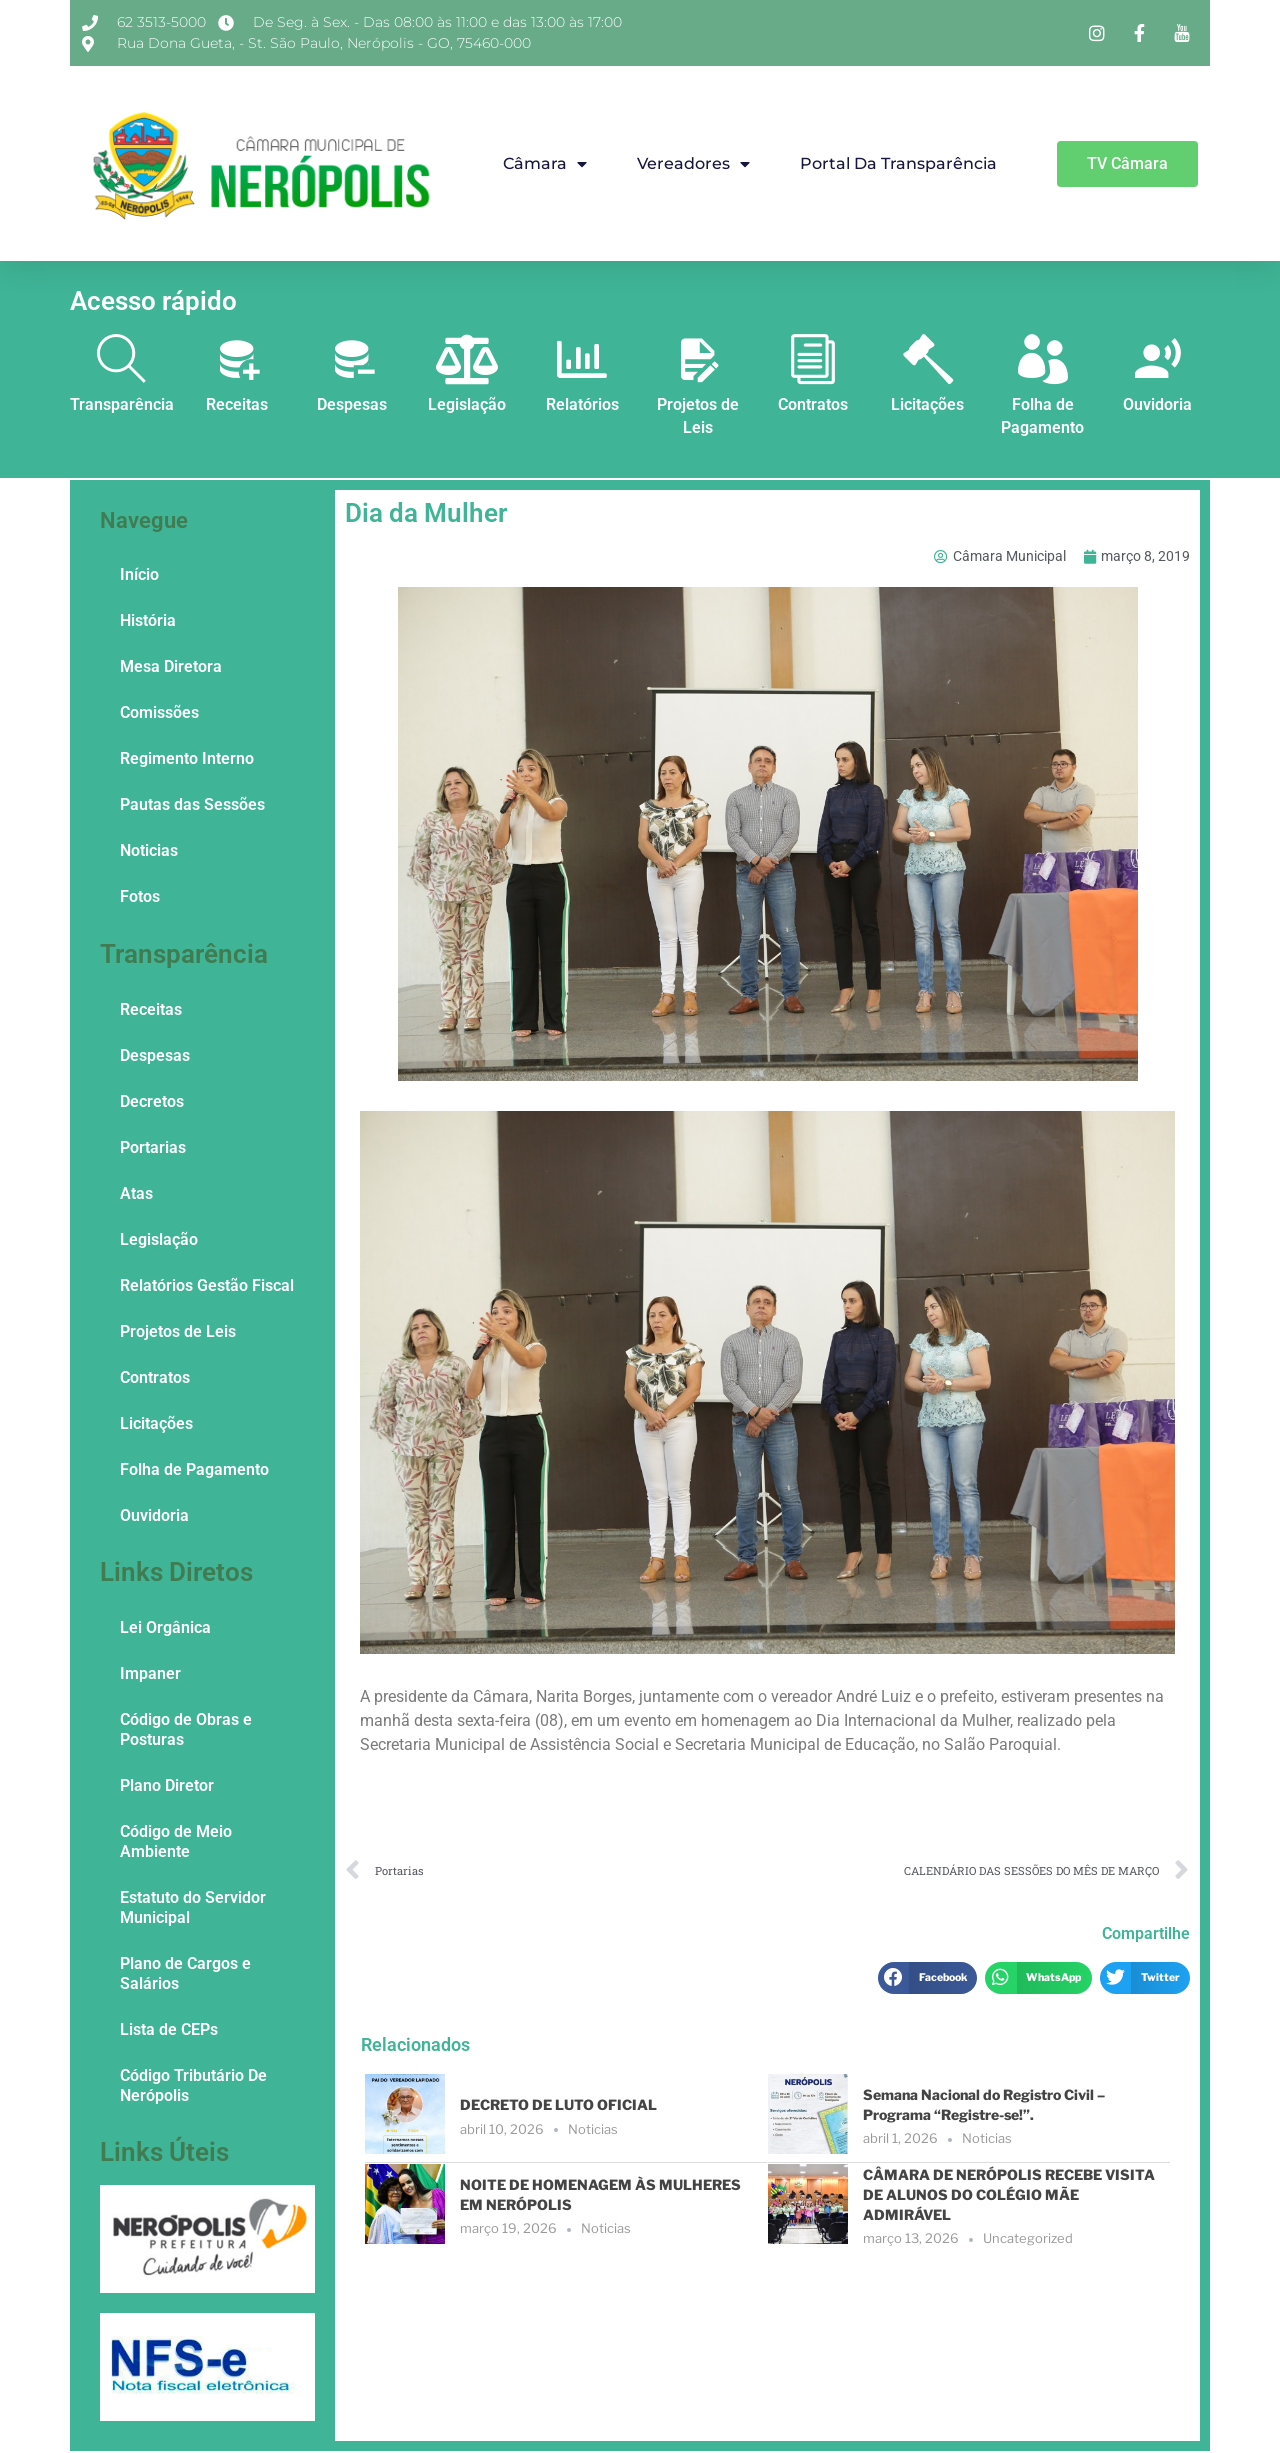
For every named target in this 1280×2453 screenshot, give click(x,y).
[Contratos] (813, 359)
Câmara (545, 164)
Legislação (467, 404)
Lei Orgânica (165, 1627)
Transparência (122, 404)
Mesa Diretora (171, 666)
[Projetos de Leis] (698, 359)
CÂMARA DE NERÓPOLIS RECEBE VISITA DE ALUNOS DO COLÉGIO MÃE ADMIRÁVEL (1009, 2194)
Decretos (152, 1101)
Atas (136, 1193)
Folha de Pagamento (194, 1469)
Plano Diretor (167, 1785)
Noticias (149, 850)
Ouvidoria (1157, 404)
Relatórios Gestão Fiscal (207, 1285)
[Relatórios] (582, 359)
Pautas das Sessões (192, 804)
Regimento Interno (187, 758)
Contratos (813, 404)
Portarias (153, 1147)
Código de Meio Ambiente (176, 1841)
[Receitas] (237, 359)
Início (139, 574)
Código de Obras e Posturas (186, 1729)
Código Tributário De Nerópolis (193, 2085)
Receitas (237, 404)
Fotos (140, 896)
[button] (927, 1978)
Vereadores (693, 164)
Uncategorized (1028, 2238)
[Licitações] (928, 359)
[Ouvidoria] (1158, 359)
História (148, 620)
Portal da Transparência (898, 163)
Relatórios (582, 404)
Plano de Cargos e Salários (185, 1973)
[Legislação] (467, 359)
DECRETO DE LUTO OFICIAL (558, 2104)
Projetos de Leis (178, 1331)
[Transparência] (122, 359)
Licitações (927, 404)
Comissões (159, 712)
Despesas (352, 404)
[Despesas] (352, 359)
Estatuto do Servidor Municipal (193, 1907)
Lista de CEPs (169, 2029)
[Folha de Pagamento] (1043, 359)
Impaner (150, 1673)
